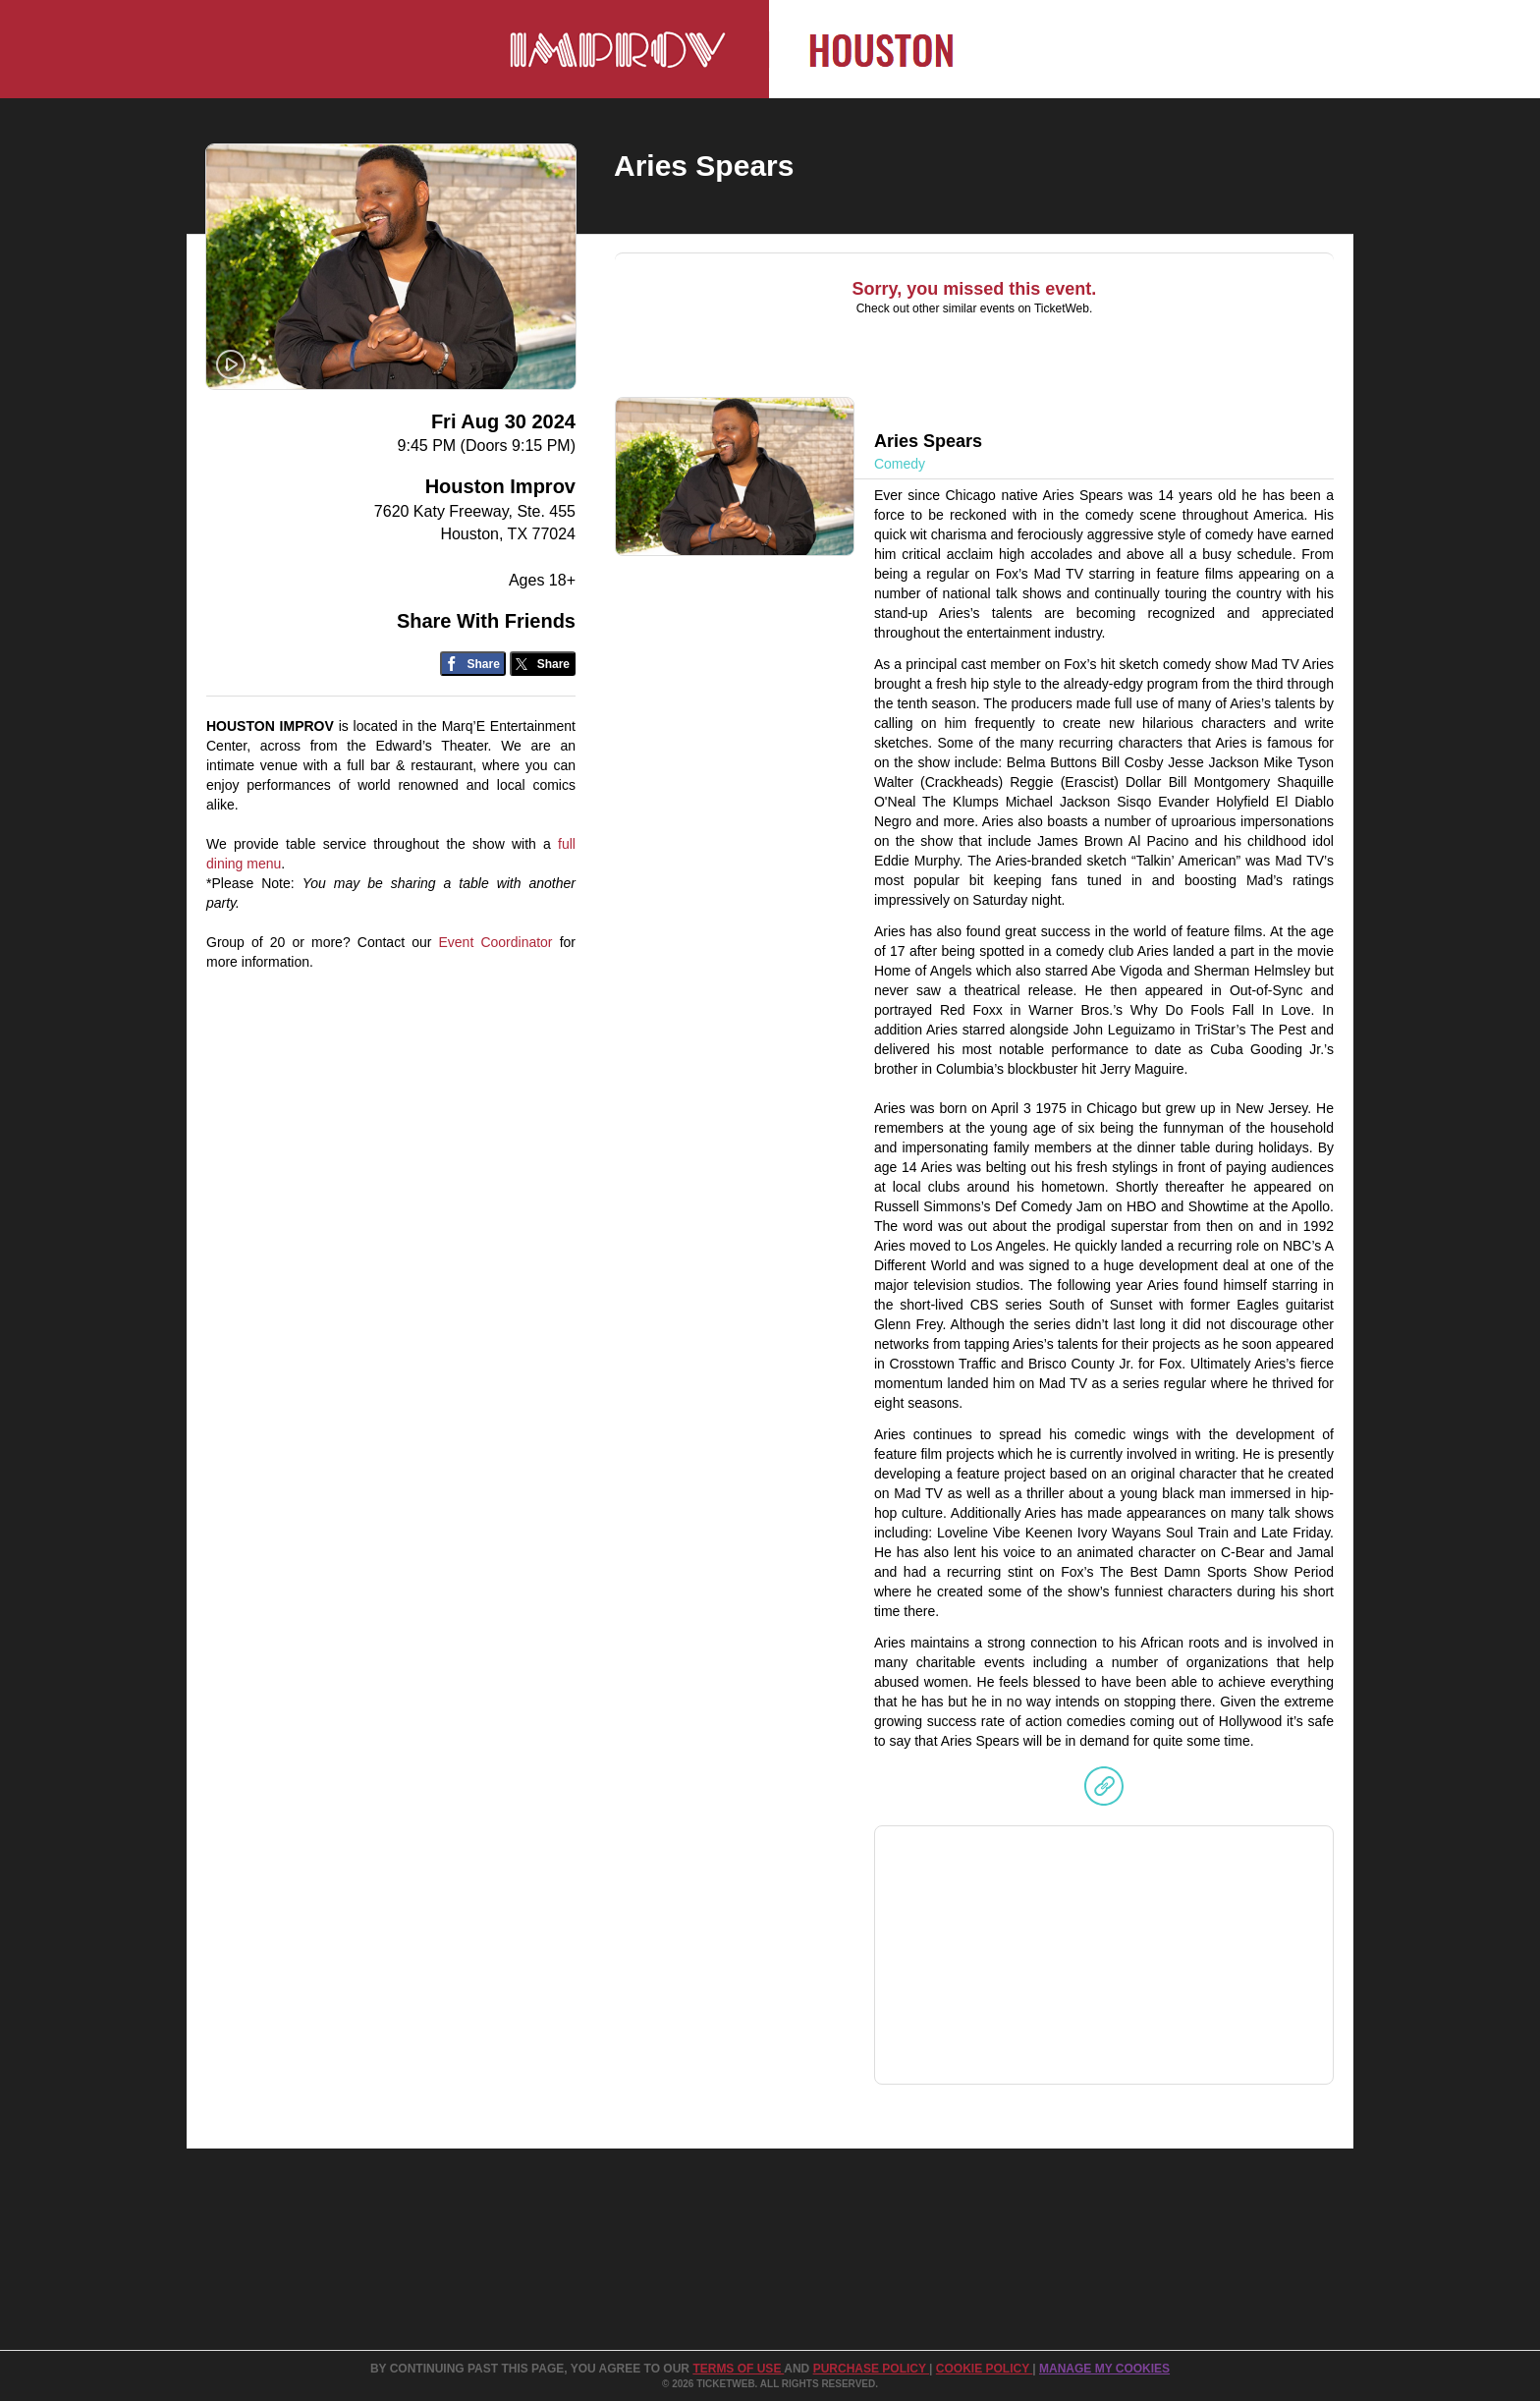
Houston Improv (500, 486)
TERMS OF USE (738, 2368)
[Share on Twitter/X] (543, 663)
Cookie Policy (984, 2368)
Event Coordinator (495, 942)
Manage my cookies (1104, 2368)
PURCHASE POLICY (871, 2368)
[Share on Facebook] (473, 663)
